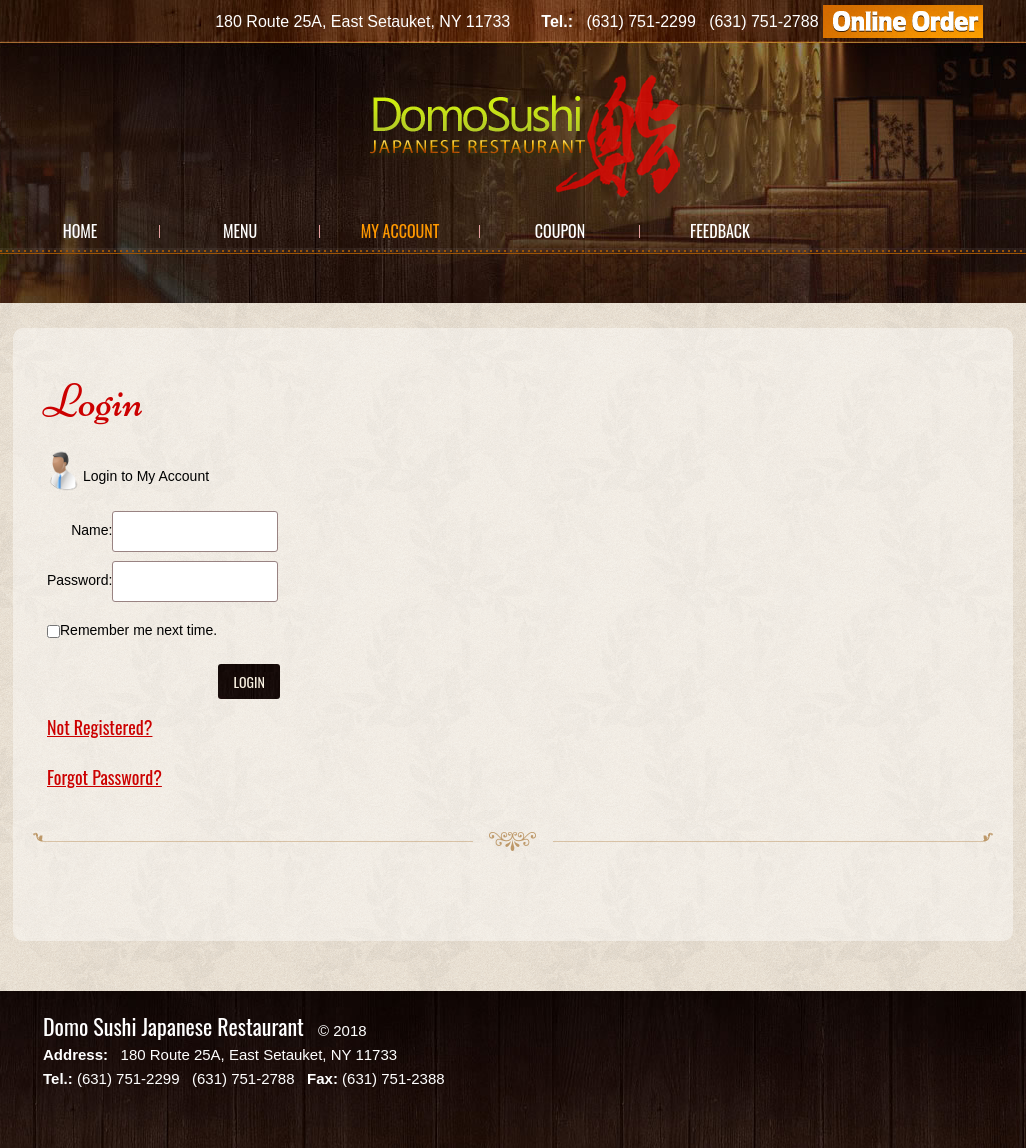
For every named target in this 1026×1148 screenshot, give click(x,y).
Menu (240, 231)
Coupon (560, 231)
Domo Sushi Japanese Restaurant (173, 1026)
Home (80, 231)
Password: (79, 580)
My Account (400, 231)
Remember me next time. (138, 630)
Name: (91, 530)
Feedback (720, 231)
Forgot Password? (104, 777)
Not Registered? (99, 727)
